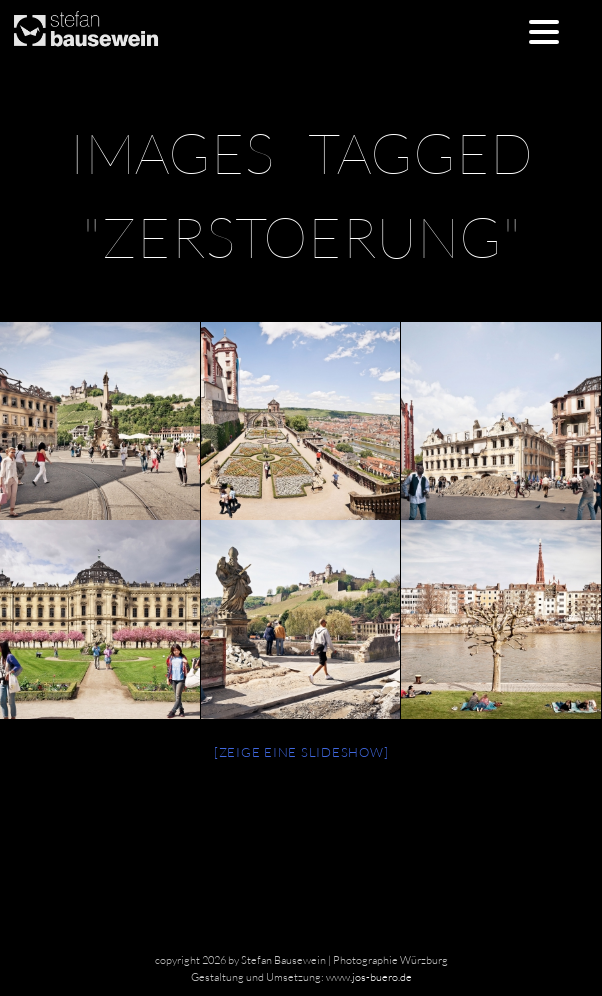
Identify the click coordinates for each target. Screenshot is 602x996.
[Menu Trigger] (544, 30)
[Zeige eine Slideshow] (301, 752)
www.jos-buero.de (369, 977)
